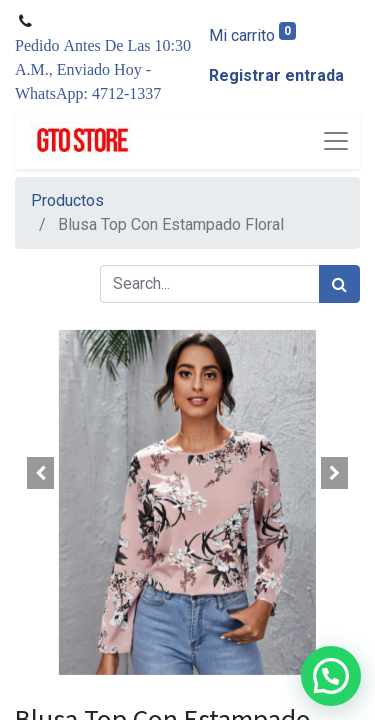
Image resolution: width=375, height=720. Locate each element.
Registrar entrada (276, 75)
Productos (67, 200)
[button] (41, 473)
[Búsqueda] (339, 284)
